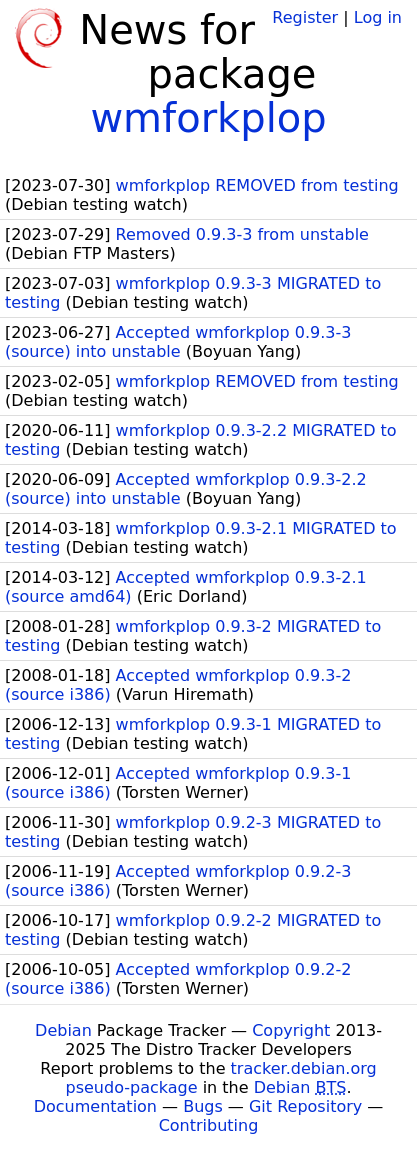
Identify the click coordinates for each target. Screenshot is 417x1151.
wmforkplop (208, 118)
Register (305, 17)
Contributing (209, 1125)
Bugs (203, 1106)
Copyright (291, 1030)
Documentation (95, 1106)
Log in (378, 17)
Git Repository (305, 1106)
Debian (63, 1030)
